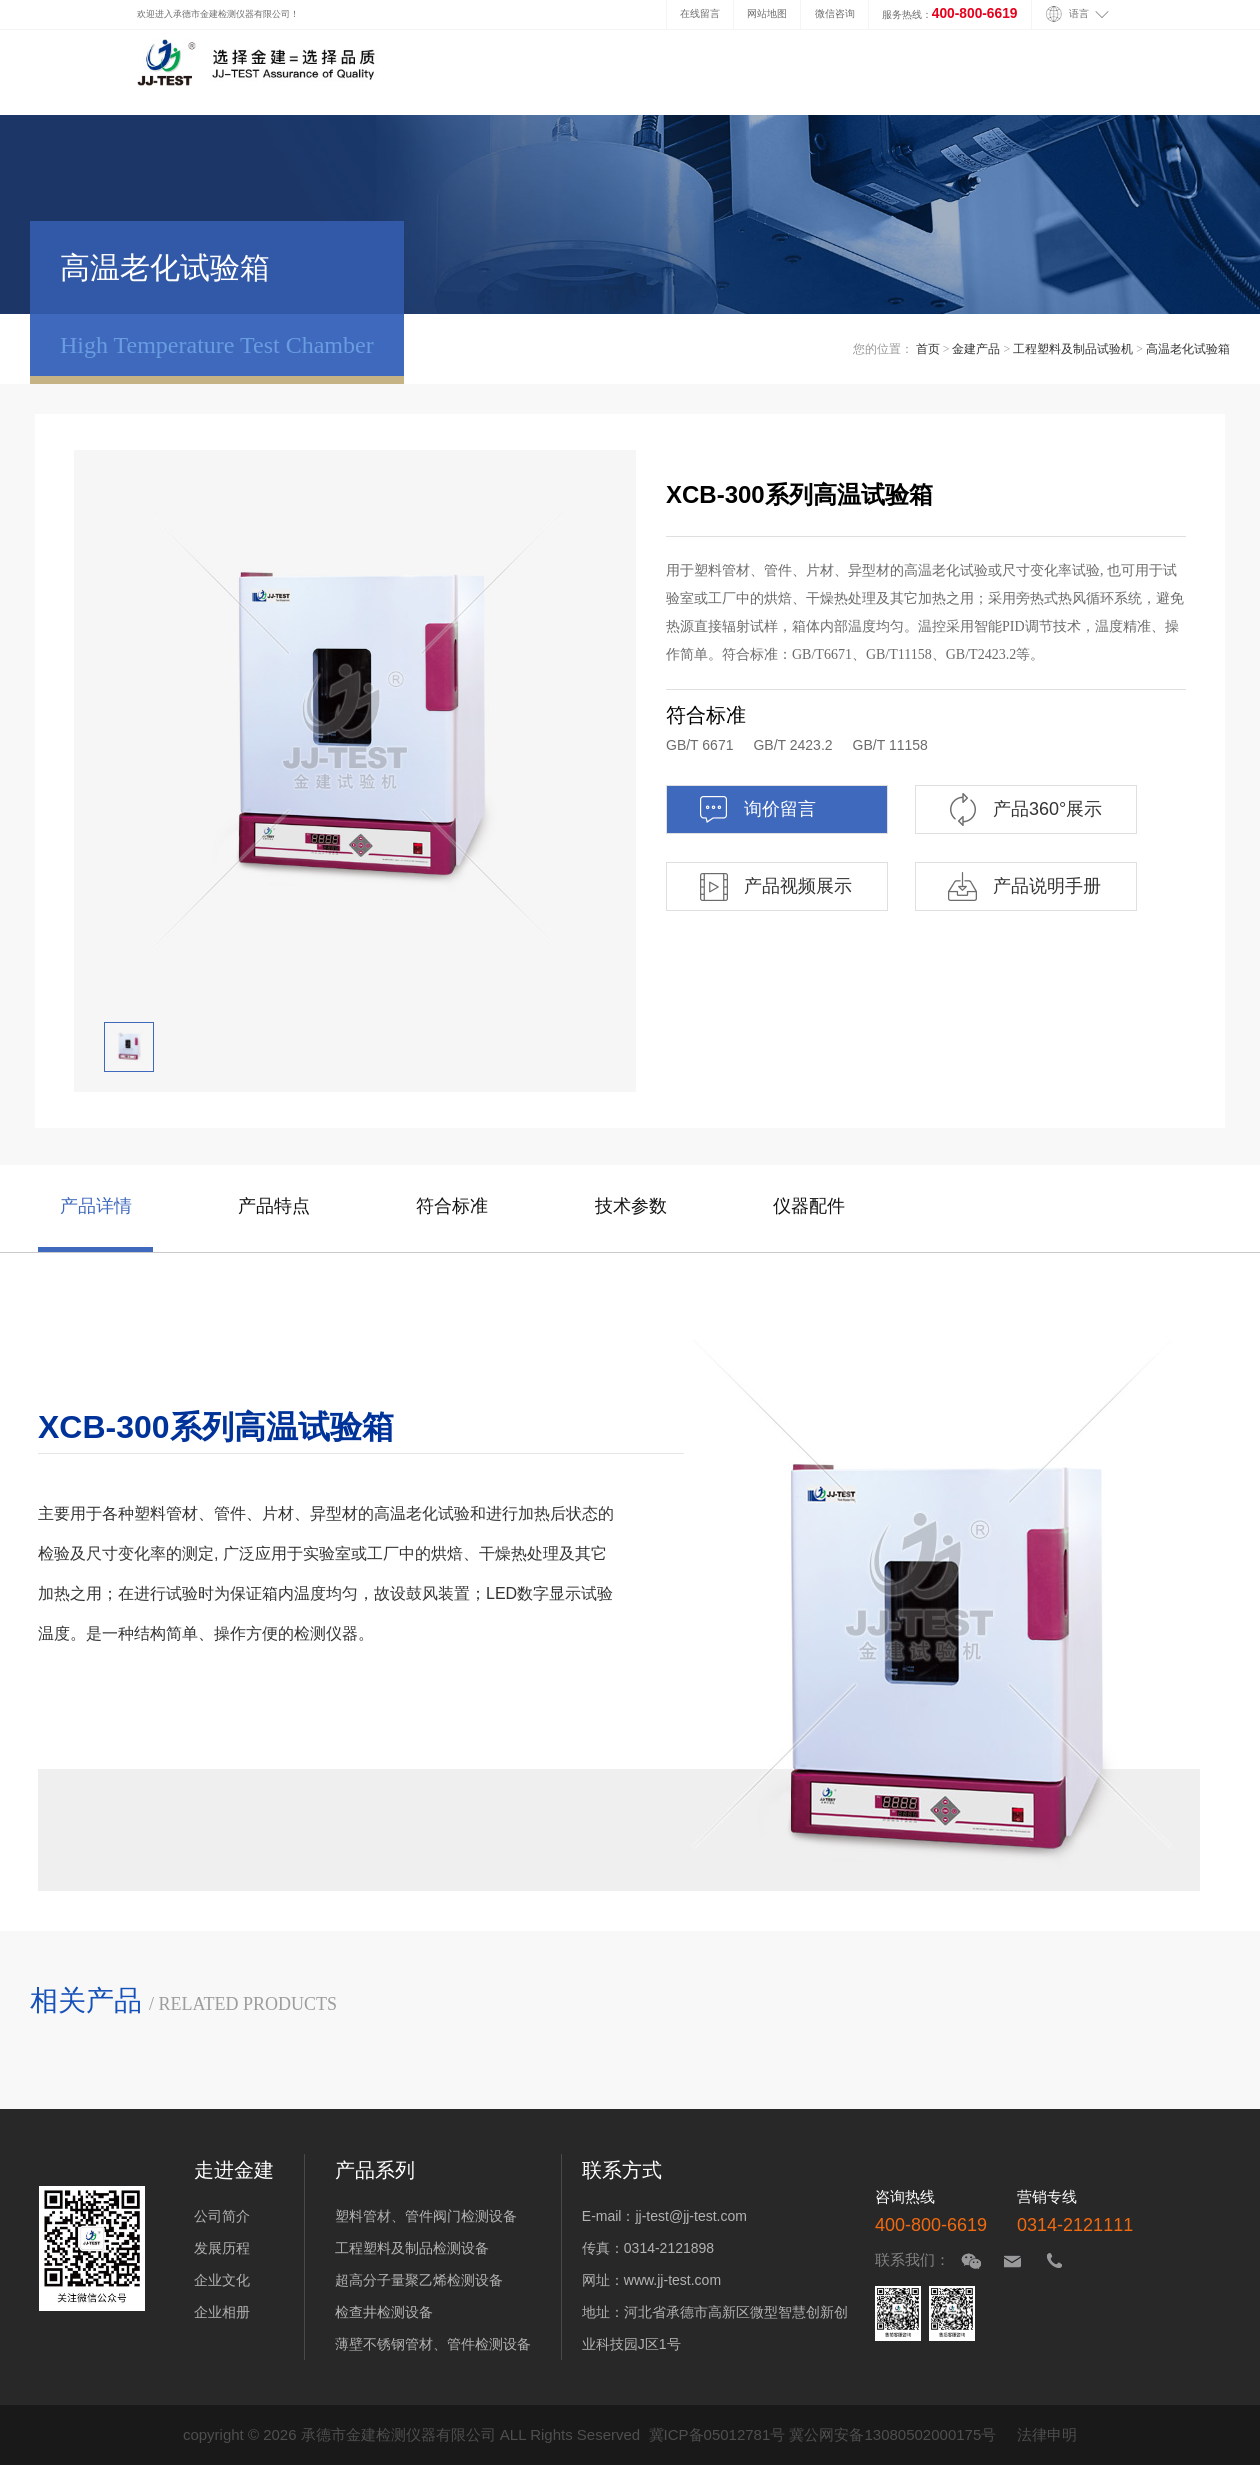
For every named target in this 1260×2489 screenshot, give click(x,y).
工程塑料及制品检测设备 (412, 2248)
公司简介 (222, 2216)
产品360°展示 (1024, 809)
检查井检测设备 (384, 2312)
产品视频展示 (774, 886)
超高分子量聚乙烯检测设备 (419, 2280)
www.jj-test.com (672, 2280)
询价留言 (756, 809)
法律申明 (1047, 2434)
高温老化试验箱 (1188, 349)
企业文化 (222, 2280)
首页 (928, 349)
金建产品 (976, 349)
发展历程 (222, 2248)
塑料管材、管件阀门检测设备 (426, 2216)
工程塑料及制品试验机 (1073, 349)
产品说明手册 (1023, 886)
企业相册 (222, 2312)
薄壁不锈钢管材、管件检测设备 (433, 2344)
